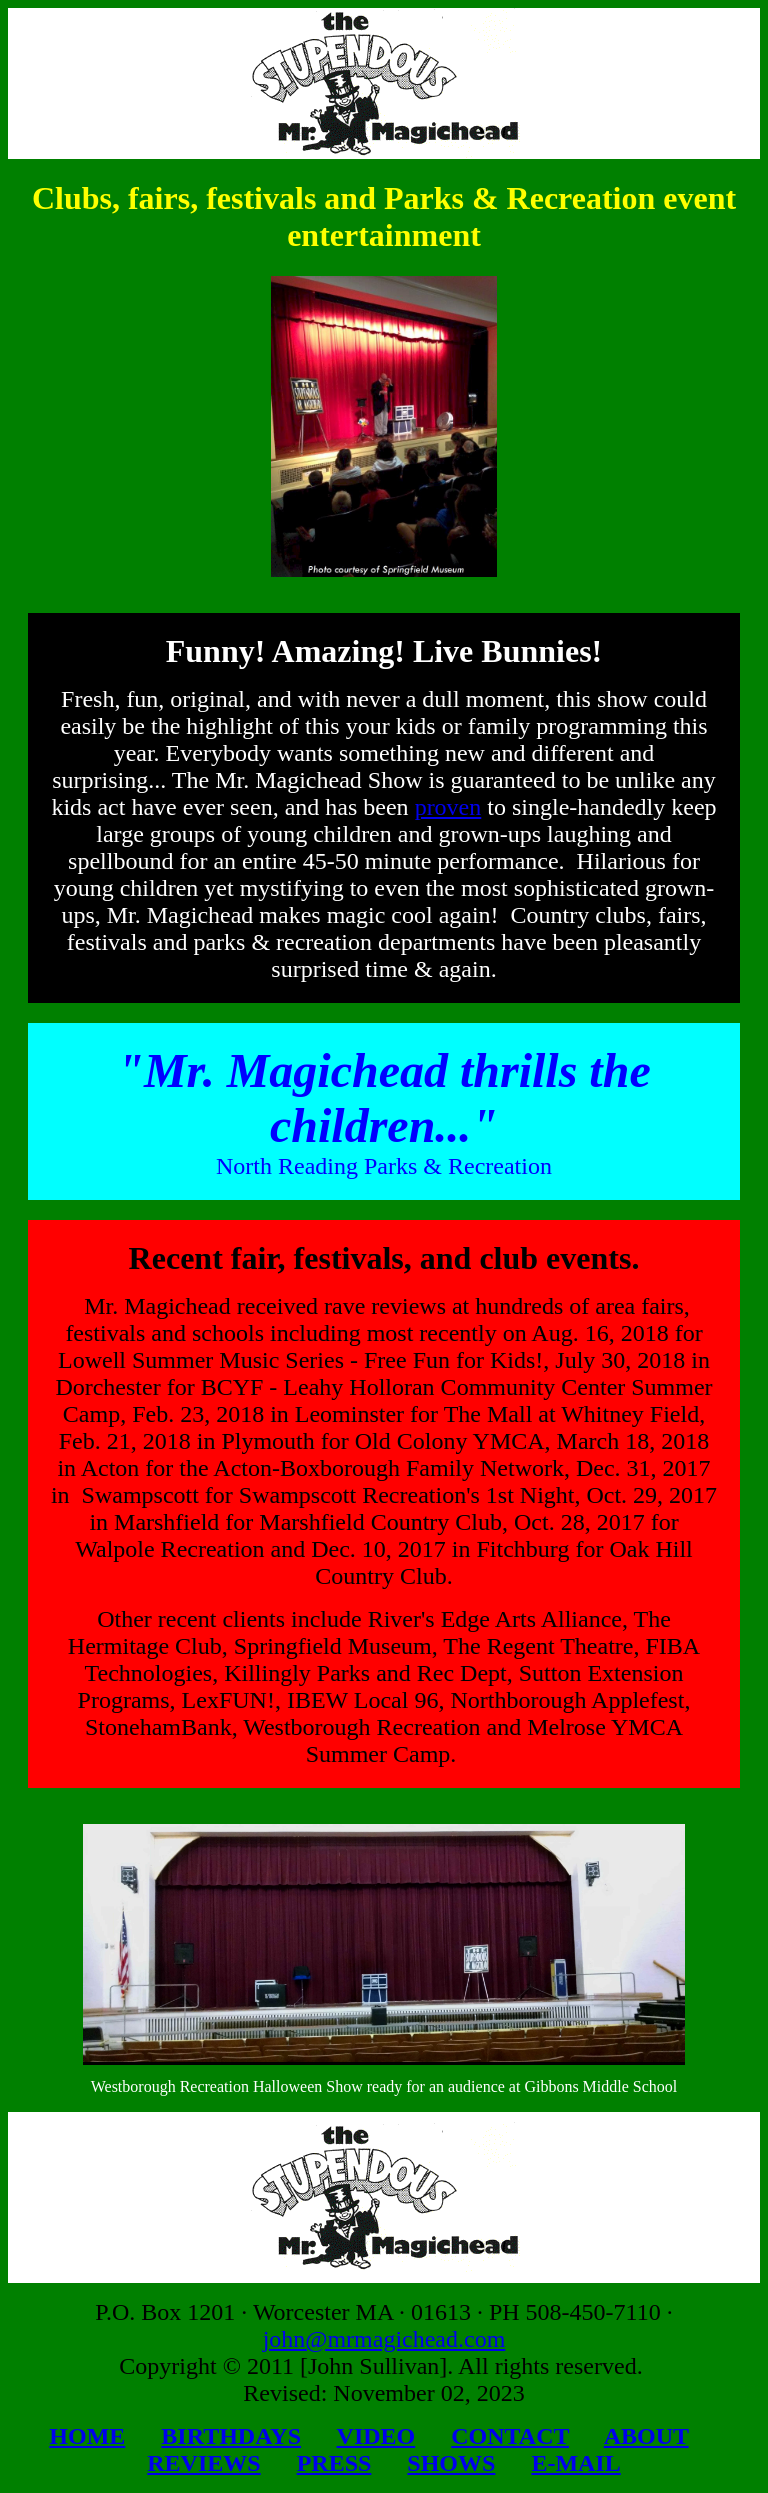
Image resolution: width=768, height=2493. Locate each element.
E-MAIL (575, 2463)
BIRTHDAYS (231, 2436)
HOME (87, 2436)
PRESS (334, 2463)
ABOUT (646, 2436)
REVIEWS (203, 2463)
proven (448, 807)
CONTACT (510, 2436)
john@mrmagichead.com (384, 2339)
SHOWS (451, 2463)
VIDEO (376, 2436)
